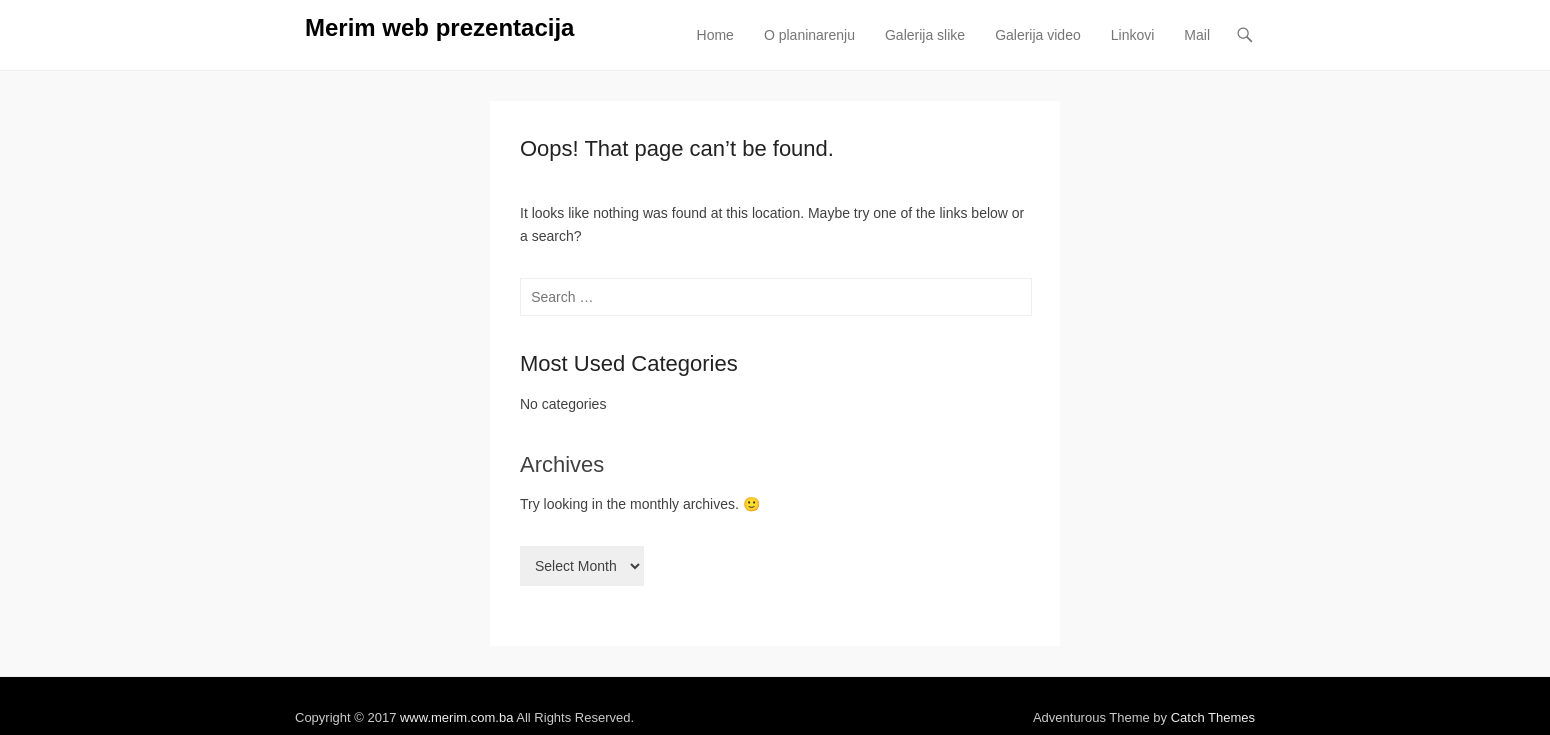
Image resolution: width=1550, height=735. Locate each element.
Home (715, 35)
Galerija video (1038, 35)
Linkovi (1133, 35)
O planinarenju (809, 35)
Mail (1197, 35)
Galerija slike (925, 35)
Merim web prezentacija (439, 27)
